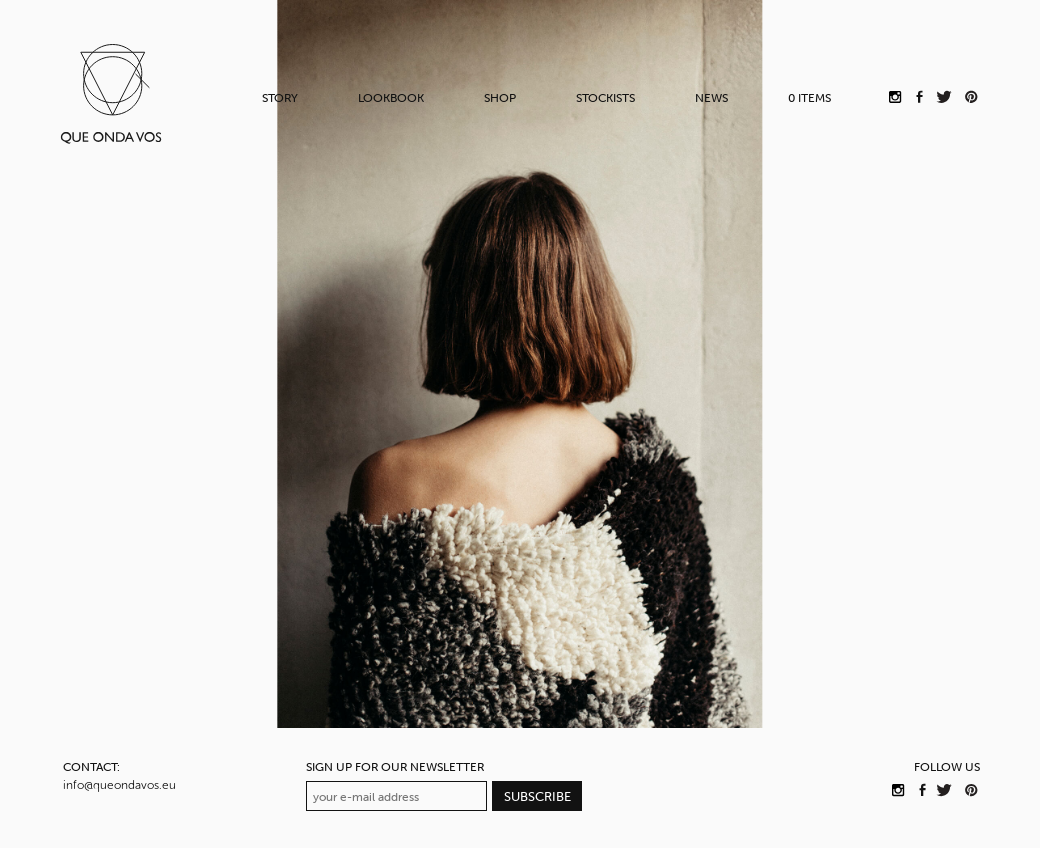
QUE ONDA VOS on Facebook (923, 790)
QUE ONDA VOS (111, 93)
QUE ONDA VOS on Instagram (898, 790)
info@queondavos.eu (119, 785)
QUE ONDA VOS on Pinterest (970, 790)
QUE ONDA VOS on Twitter (945, 790)
